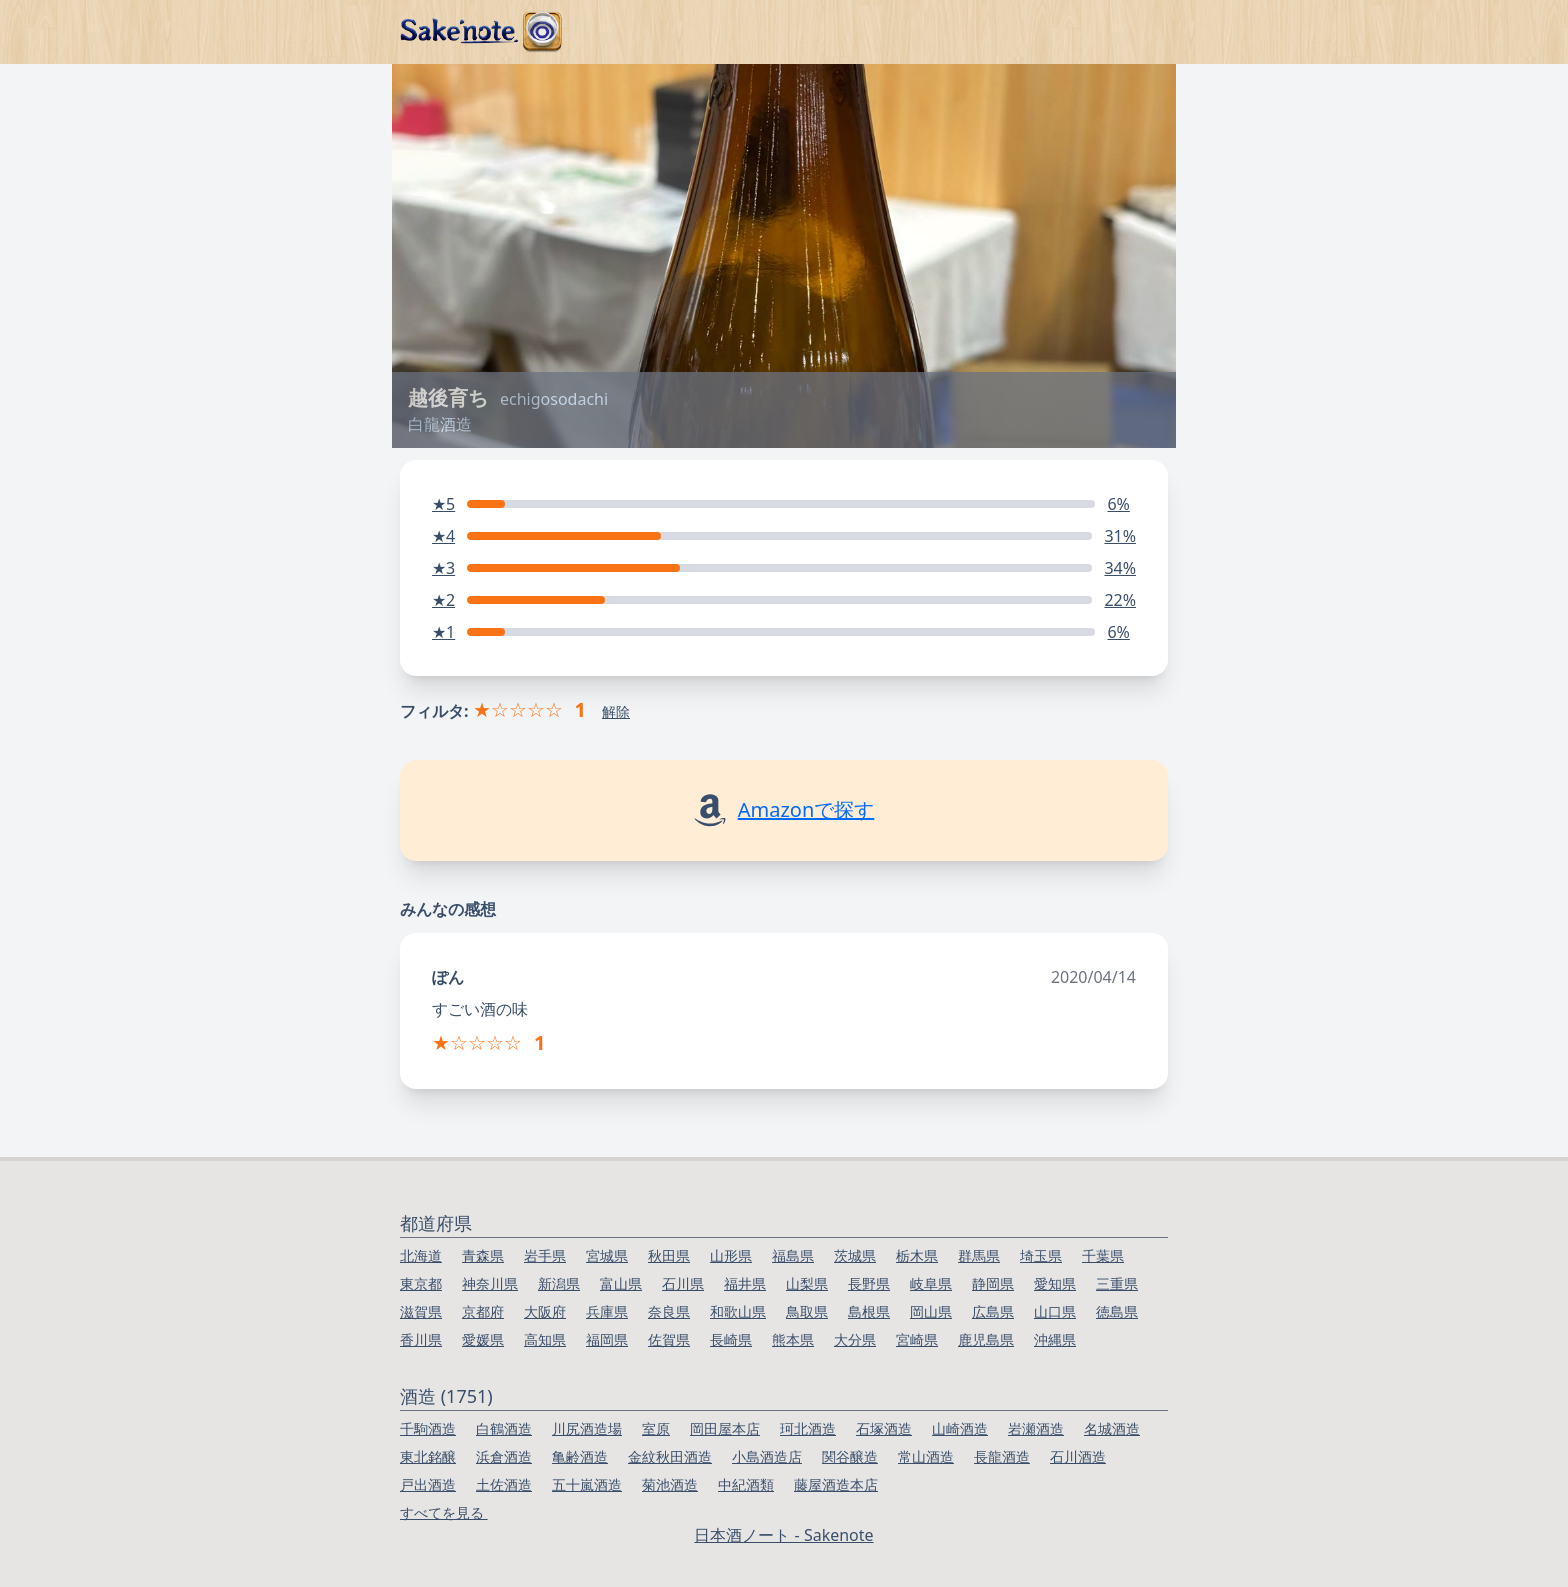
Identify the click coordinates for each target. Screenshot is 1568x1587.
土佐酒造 (504, 1484)
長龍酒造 (1002, 1456)
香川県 (421, 1339)
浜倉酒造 (504, 1456)
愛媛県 (483, 1339)
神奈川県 (490, 1283)
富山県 (621, 1283)
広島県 (993, 1311)
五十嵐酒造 (587, 1484)
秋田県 (669, 1255)
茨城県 (855, 1255)
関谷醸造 (850, 1456)
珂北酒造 (808, 1428)
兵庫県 (607, 1311)
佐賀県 (669, 1339)
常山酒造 (926, 1456)
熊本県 (793, 1339)
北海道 (421, 1255)
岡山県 (931, 1311)
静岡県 (993, 1283)
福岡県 (607, 1339)
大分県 (855, 1339)
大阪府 (545, 1311)
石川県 (683, 1283)
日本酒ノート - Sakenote (783, 1535)
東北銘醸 (428, 1456)
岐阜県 (931, 1283)
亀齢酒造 (580, 1456)
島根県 (869, 1311)
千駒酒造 (428, 1428)
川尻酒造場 (587, 1428)
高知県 (545, 1339)
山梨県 (807, 1283)
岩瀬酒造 (1036, 1428)
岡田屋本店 (725, 1428)
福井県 (745, 1283)
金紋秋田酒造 (670, 1456)
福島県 (793, 1255)
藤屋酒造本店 (836, 1484)
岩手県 (545, 1255)
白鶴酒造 (504, 1428)
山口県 (1055, 1311)
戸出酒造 (428, 1484)
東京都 (421, 1283)
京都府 (483, 1311)
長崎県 (731, 1339)
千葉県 (1103, 1255)
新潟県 (559, 1283)
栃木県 (917, 1255)
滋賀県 (421, 1311)
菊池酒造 (670, 1484)
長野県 (869, 1283)
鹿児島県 (986, 1339)
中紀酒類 (746, 1484)
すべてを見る (444, 1512)
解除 (616, 711)
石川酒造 (1078, 1456)
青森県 (483, 1255)
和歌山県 (738, 1311)
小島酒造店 (767, 1456)
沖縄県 (1055, 1339)
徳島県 (1117, 1311)
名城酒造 (1112, 1428)
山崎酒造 (960, 1428)
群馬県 (979, 1255)
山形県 (731, 1255)
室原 (656, 1428)
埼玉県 (1041, 1255)
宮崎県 (917, 1339)
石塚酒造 (884, 1428)
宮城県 (607, 1255)
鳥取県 (807, 1311)
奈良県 (669, 1311)
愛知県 (1055, 1283)
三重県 (1117, 1283)
